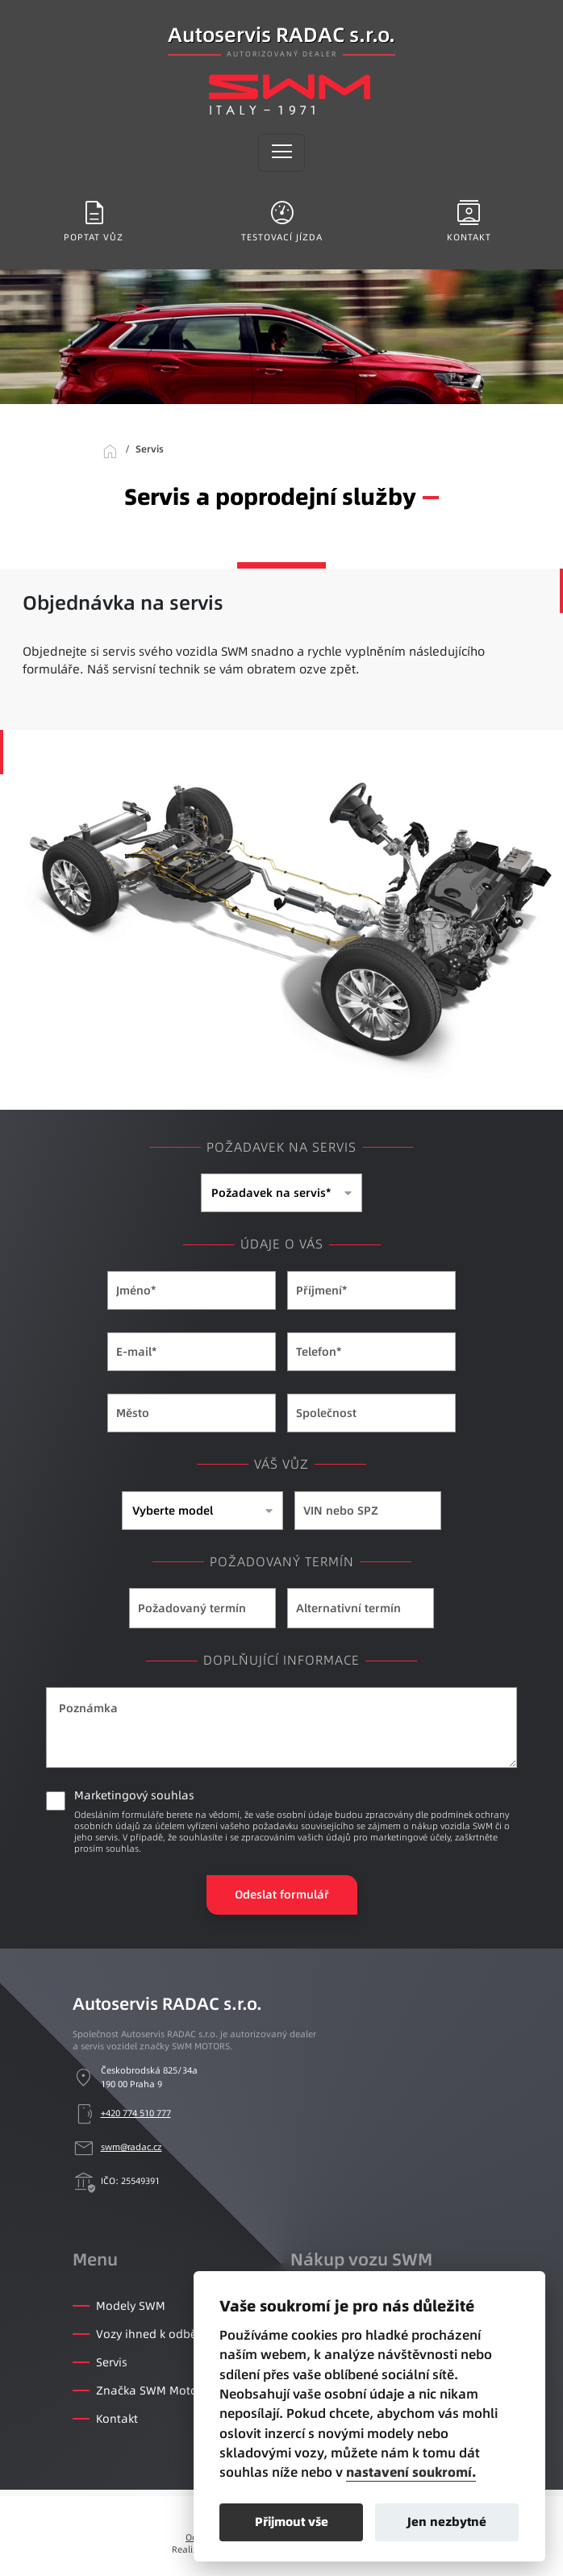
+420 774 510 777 (136, 2113)
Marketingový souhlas (295, 1821)
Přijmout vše (291, 2521)
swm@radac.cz (131, 2146)
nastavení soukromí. (411, 2473)
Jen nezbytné (446, 2521)
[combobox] (281, 1192)
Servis (111, 2362)
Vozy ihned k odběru (152, 2334)
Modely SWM (130, 2306)
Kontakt (117, 2419)
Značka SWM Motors (151, 2390)
